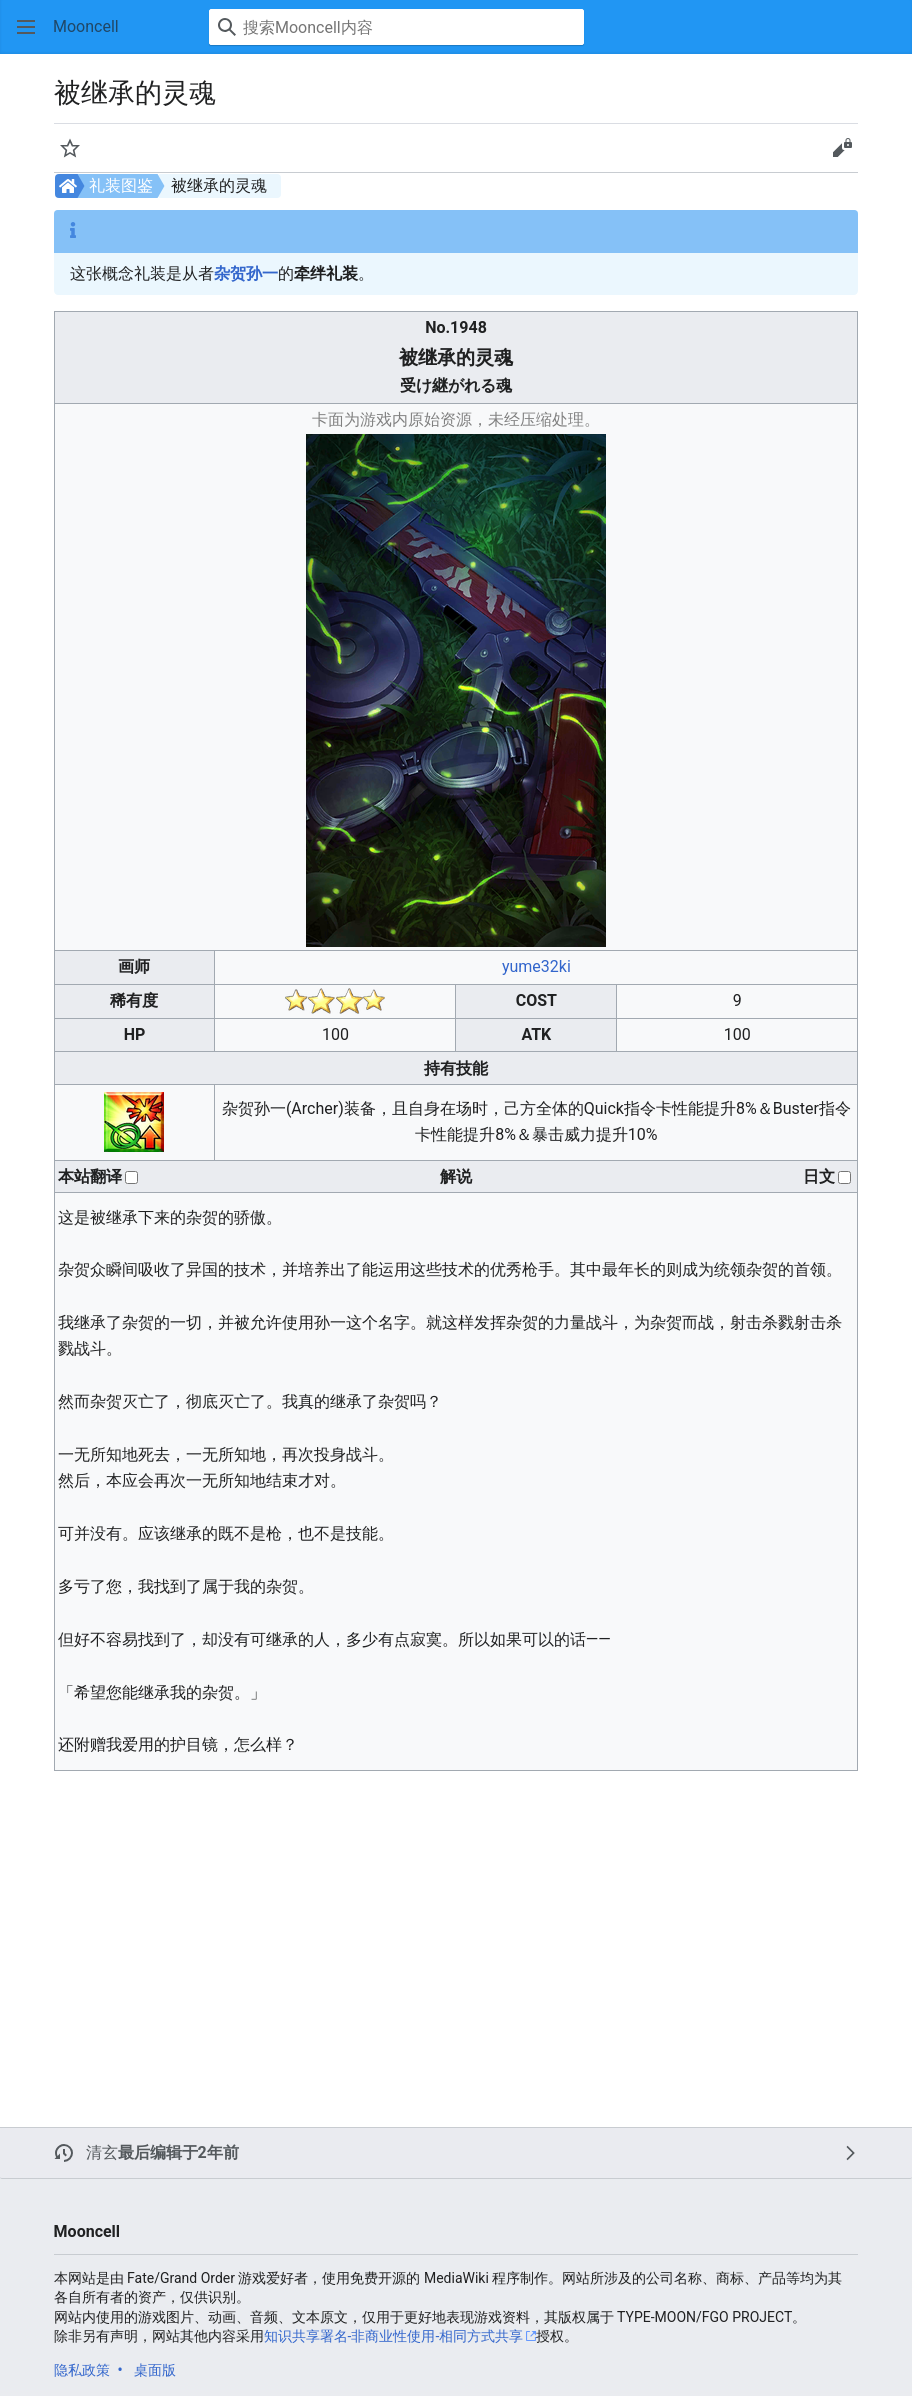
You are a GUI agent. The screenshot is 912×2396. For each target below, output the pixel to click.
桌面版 (155, 2370)
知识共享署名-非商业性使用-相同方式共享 (394, 2336)
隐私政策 (82, 2370)
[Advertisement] (376, 1927)
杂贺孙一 (246, 273)
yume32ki (536, 966)
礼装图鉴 (121, 185)
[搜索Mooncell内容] (396, 27)
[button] (26, 27)
